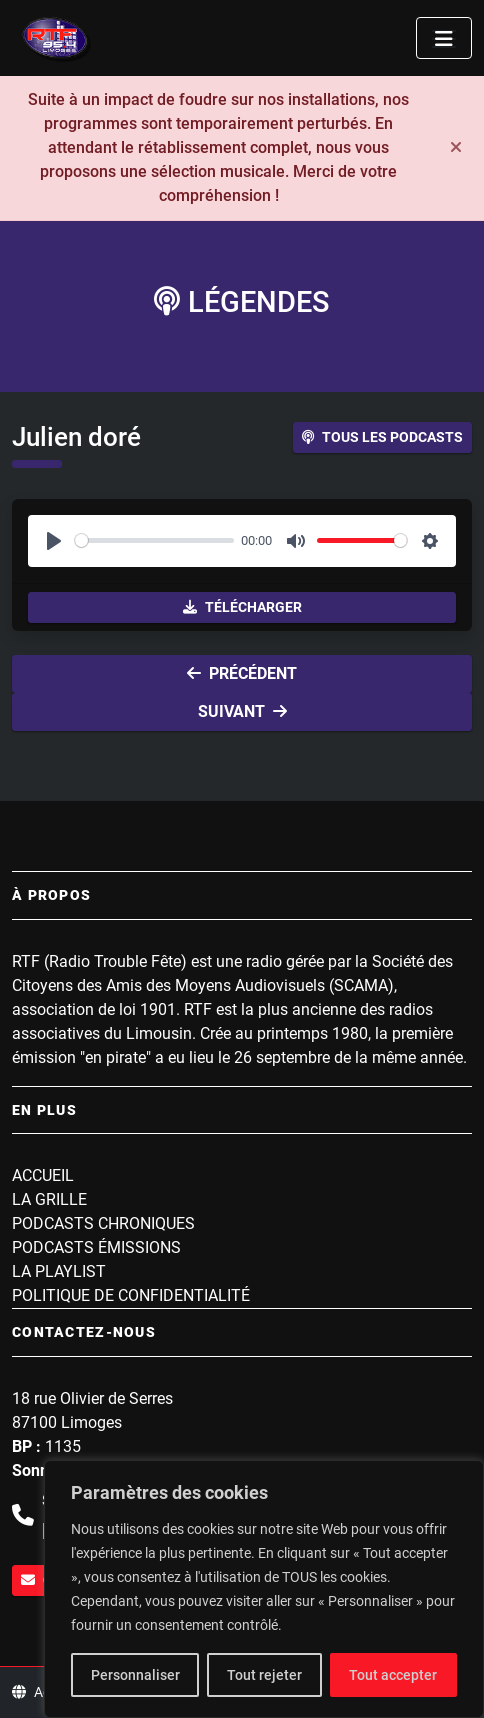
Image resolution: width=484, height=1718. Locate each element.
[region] (264, 1589)
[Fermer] (456, 148)
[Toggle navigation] (444, 38)
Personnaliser (135, 1675)
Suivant (242, 711)
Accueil (43, 1175)
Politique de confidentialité (131, 1295)
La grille (49, 1199)
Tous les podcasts (382, 437)
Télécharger (242, 607)
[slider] (154, 540)
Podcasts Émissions (96, 1247)
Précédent (242, 673)
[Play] (54, 541)
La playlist (59, 1271)
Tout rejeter (264, 1675)
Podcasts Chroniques (103, 1223)
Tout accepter (393, 1675)
